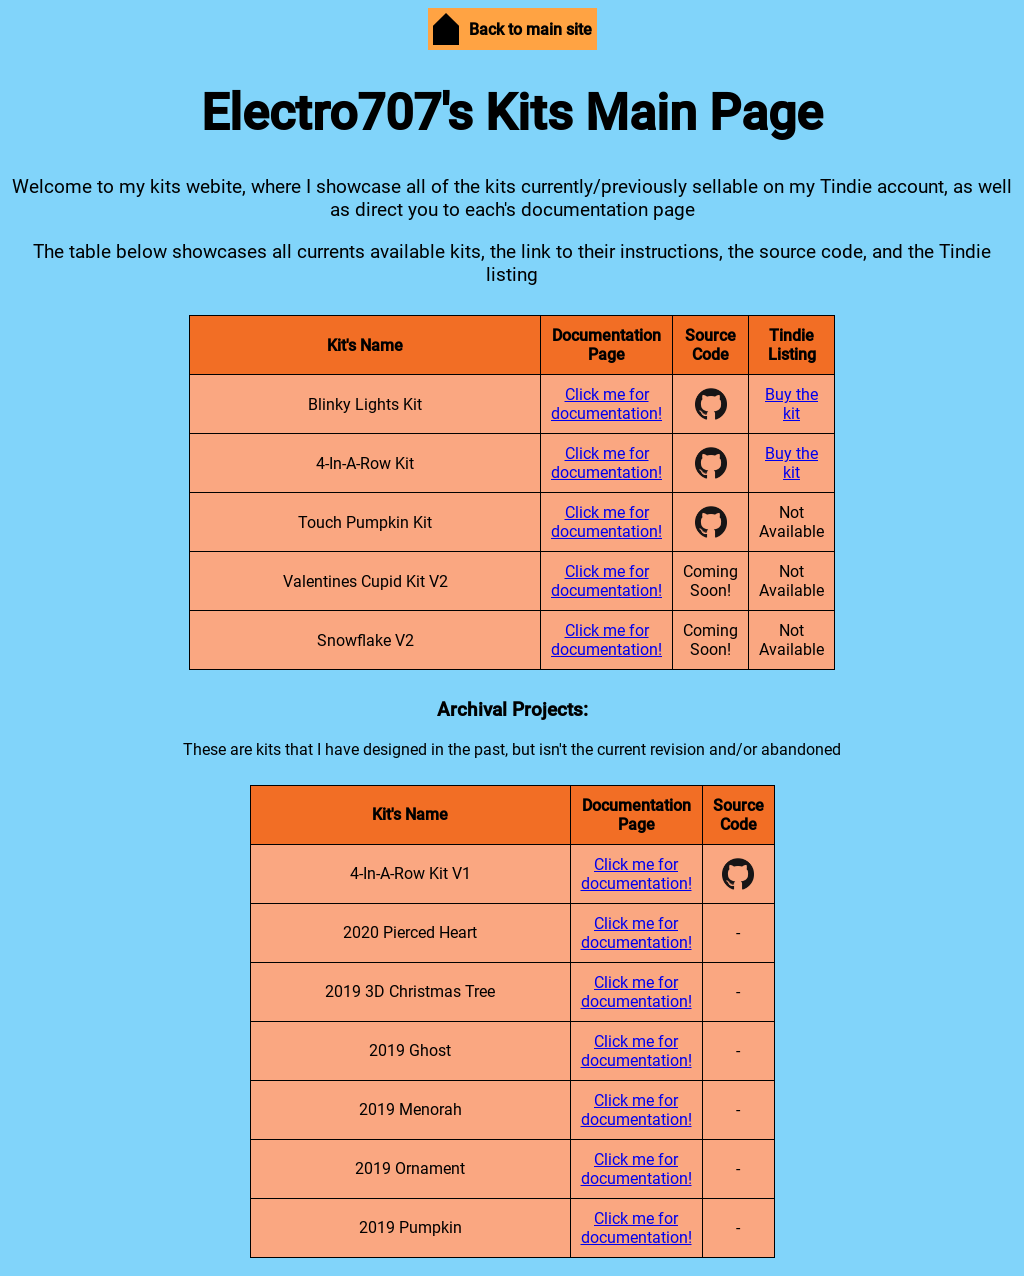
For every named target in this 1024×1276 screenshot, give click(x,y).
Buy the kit (791, 404)
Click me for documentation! (606, 404)
